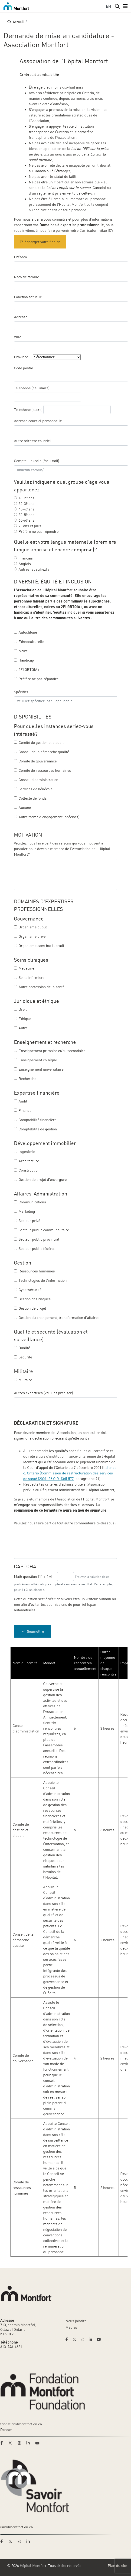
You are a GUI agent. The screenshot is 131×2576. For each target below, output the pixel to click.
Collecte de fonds (33, 798)
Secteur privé (29, 1220)
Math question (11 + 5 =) (33, 1576)
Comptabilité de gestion (38, 1129)
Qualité (24, 1347)
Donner (6, 2429)
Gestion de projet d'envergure (43, 1179)
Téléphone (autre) (28, 409)
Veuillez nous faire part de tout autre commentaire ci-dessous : (65, 1523)
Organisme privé (32, 936)
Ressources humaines (37, 1271)
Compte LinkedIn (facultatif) (36, 460)
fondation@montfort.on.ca (21, 2424)
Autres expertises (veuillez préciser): (44, 1393)
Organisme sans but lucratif (41, 945)
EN (108, 6)
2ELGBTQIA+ (29, 669)
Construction (29, 1170)
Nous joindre (76, 2320)
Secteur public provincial (39, 1239)
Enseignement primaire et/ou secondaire (52, 1050)
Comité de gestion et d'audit (41, 742)
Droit (23, 1009)
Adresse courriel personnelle (38, 420)
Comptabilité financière (37, 1119)
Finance (25, 1110)
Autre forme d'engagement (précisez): (50, 817)
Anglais (25, 563)
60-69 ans (26, 520)
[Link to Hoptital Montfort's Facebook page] (68, 2339)
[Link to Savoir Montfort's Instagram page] (21, 2541)
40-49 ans (26, 509)
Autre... (24, 1028)
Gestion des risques (35, 1299)
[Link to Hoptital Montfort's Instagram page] (84, 2339)
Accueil (18, 22)
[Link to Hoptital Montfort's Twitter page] (75, 2339)
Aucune (25, 807)
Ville (17, 336)
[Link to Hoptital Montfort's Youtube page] (99, 2339)
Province (21, 356)
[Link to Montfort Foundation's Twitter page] (11, 2443)
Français (26, 558)
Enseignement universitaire (41, 1069)
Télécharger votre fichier (40, 241)
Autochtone (28, 632)
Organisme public (33, 927)
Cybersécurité (30, 1289)
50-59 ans (26, 514)
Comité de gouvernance (38, 761)
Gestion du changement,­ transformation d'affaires (59, 1317)
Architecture (29, 1161)
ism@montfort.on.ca (16, 2527)
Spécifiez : (22, 691)
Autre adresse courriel (32, 440)
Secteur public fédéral (37, 1248)
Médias (71, 2327)
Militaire (25, 1379)
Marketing (27, 1211)
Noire (23, 651)
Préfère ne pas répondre (39, 531)
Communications (32, 1202)
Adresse (20, 317)
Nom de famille (26, 277)
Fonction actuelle (28, 297)
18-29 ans (26, 498)
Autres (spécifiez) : (34, 569)
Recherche (27, 1078)
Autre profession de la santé (41, 986)
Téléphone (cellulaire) (31, 388)
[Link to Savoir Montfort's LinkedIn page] (29, 2541)
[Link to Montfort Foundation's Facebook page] (3, 2443)
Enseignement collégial (38, 1060)
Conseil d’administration (38, 779)
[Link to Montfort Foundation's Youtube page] (37, 2443)
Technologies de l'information (43, 1280)
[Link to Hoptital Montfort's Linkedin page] (92, 2339)
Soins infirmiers (32, 977)
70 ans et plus (30, 525)
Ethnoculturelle (31, 641)
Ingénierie (27, 1151)
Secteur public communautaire (44, 1230)
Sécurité (25, 1357)
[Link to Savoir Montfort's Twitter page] (11, 2541)
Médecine (26, 968)
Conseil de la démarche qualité (44, 751)
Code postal (23, 368)
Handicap (26, 660)
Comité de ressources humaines (45, 770)
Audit (23, 1101)
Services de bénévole (35, 789)
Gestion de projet (32, 1308)
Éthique (25, 1018)
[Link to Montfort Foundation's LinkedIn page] (29, 2443)
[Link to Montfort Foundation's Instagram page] (21, 2443)
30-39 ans (26, 503)
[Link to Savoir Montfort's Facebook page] (3, 2541)
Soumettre (35, 1631)
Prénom (20, 257)
